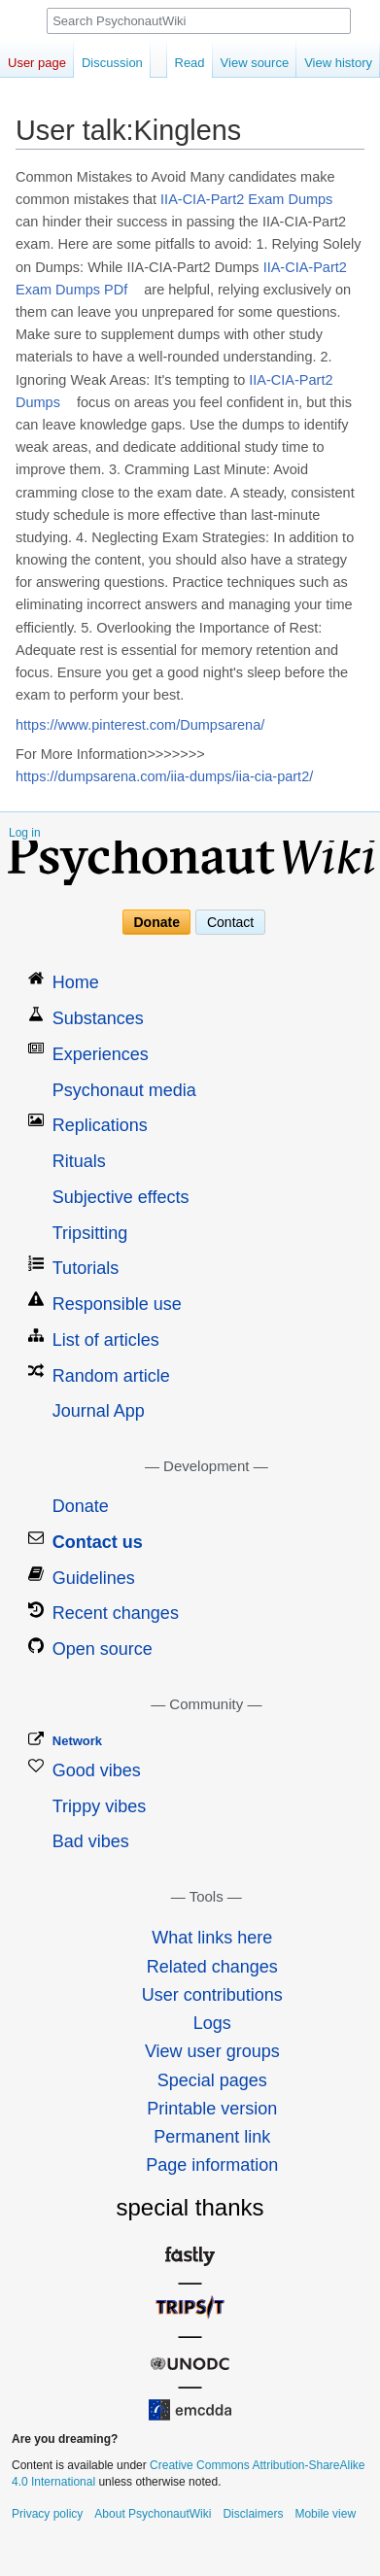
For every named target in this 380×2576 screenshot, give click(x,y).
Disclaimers (253, 2514)
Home (75, 982)
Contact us (97, 1542)
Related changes (212, 1966)
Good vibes (96, 1770)
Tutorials (85, 1268)
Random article (111, 1376)
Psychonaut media (124, 1090)
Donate (157, 922)
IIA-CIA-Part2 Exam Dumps (246, 199)
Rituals (79, 1161)
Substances (98, 1018)
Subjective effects (121, 1197)
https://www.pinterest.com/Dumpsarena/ (140, 725)
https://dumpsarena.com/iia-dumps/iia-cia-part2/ (164, 776)
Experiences (100, 1054)
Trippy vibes (99, 1806)
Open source (102, 1649)
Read (190, 62)
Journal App (98, 1411)
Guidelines (93, 1578)
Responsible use (117, 1304)
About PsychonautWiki (152, 2514)
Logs (212, 2023)
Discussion (112, 62)
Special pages (212, 2080)
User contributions (212, 1995)
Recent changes (115, 1613)
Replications (100, 1125)
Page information (212, 2165)
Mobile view (325, 2514)
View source (255, 62)
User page (37, 62)
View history (338, 62)
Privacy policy (47, 2514)
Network (77, 1741)
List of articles (105, 1340)
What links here (212, 1937)
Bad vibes (90, 1841)
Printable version (212, 2108)
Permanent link (212, 2137)
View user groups (212, 2051)
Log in (25, 833)
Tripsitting (89, 1233)
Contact (230, 922)
